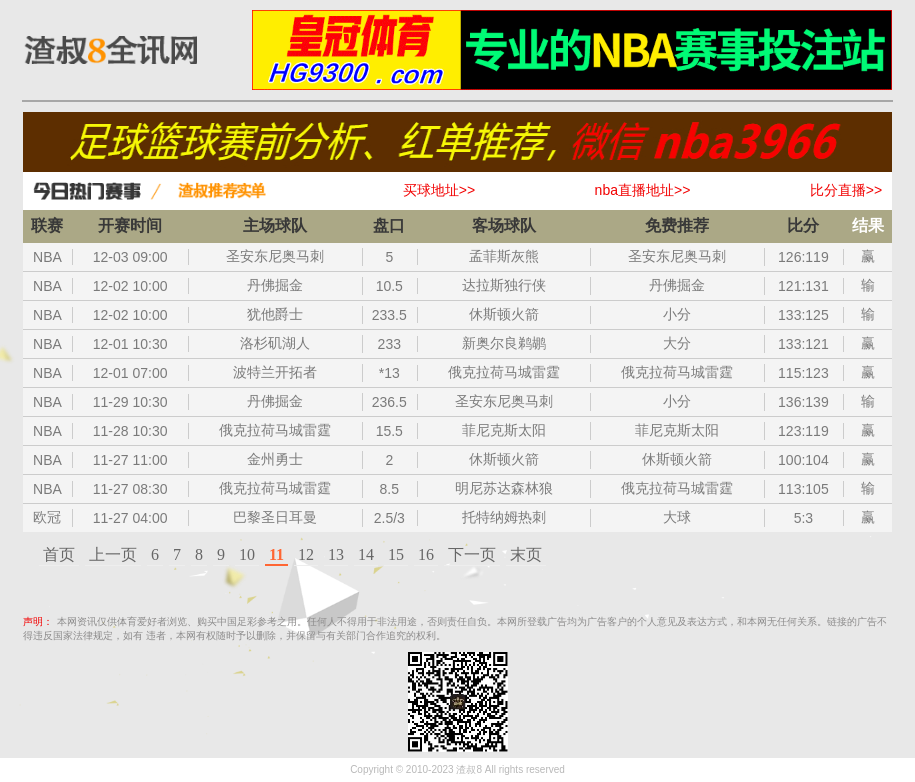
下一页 (472, 554)
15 (396, 554)
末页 (526, 554)
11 (276, 554)
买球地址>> (439, 190)
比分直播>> (846, 190)
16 (426, 554)
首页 (59, 554)
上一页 (113, 554)
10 (247, 554)
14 (366, 554)
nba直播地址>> (643, 190)
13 (336, 554)
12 (306, 554)
